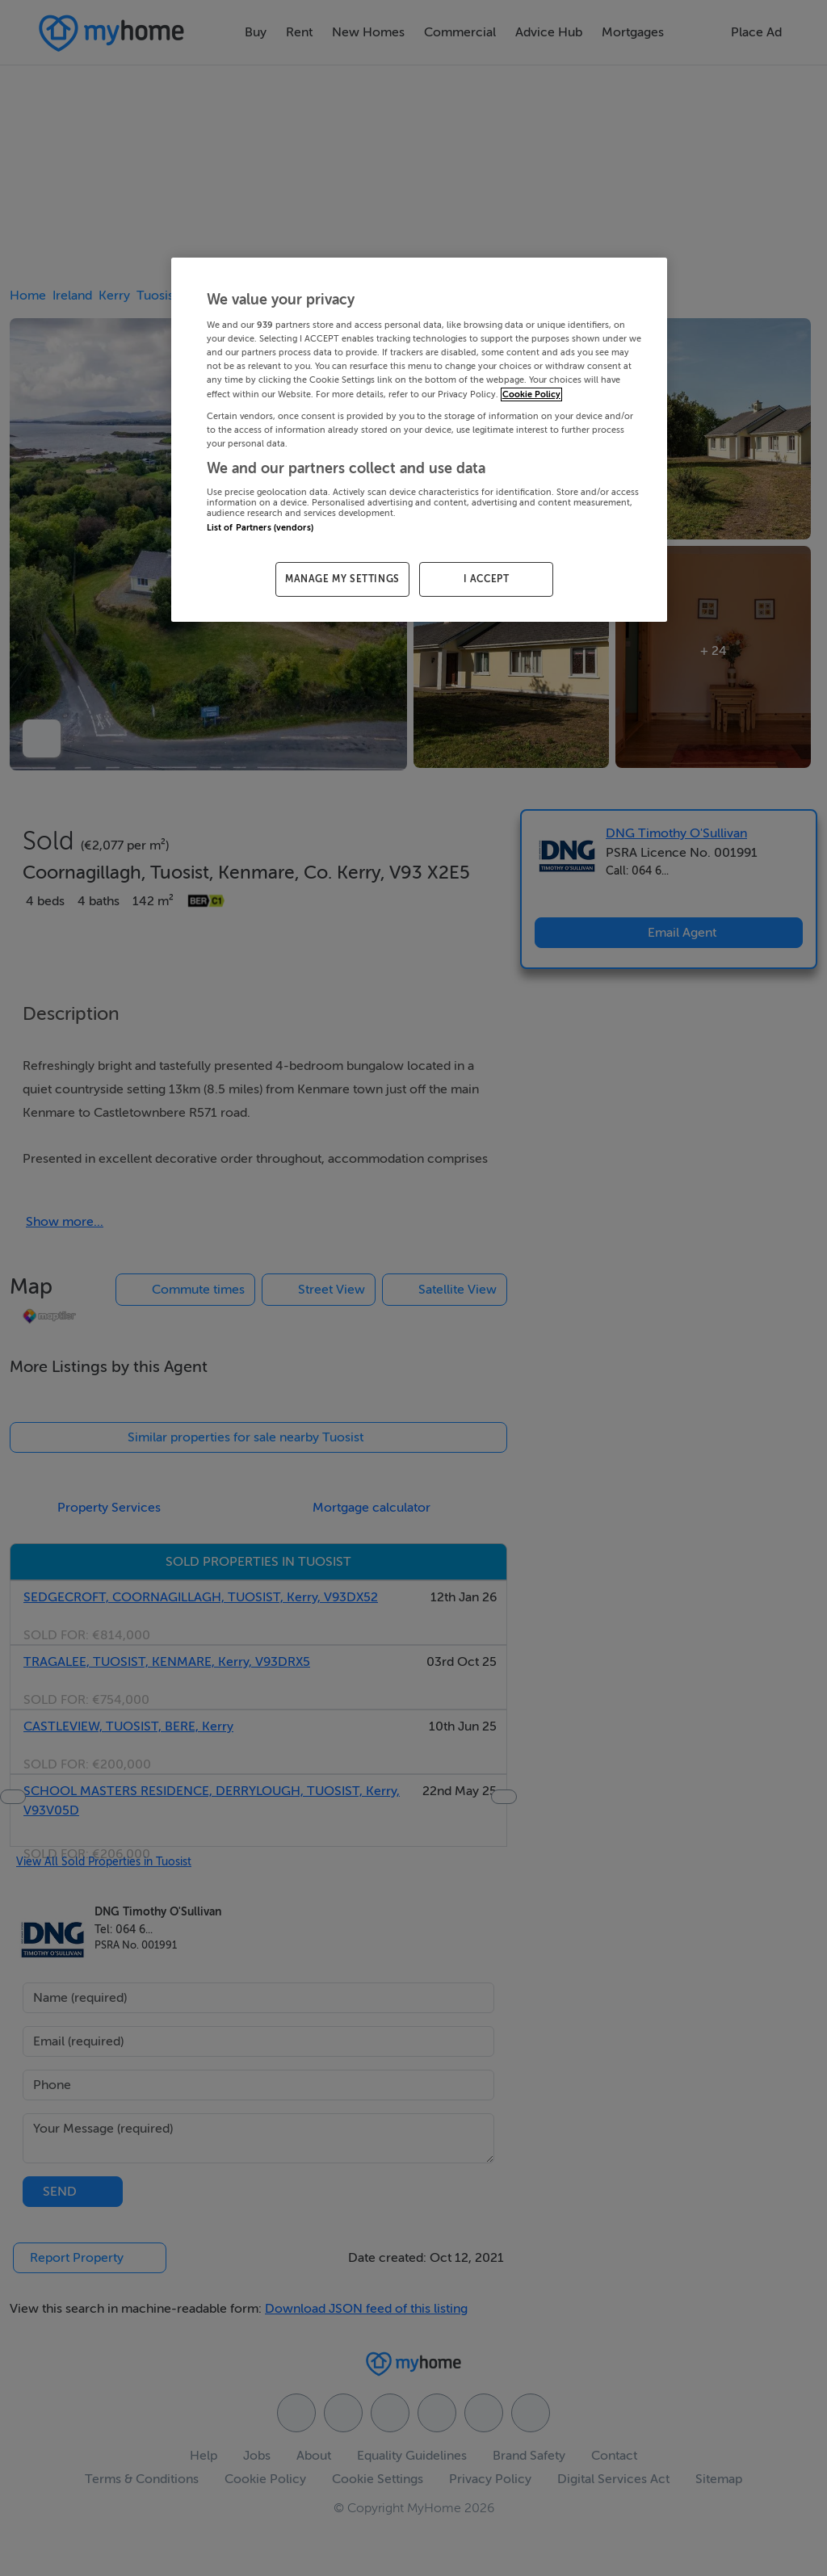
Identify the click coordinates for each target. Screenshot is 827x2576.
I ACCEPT (487, 579)
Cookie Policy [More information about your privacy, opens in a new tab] (531, 394)
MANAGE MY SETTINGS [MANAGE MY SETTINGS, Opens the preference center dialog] (342, 579)
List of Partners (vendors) (260, 527)
